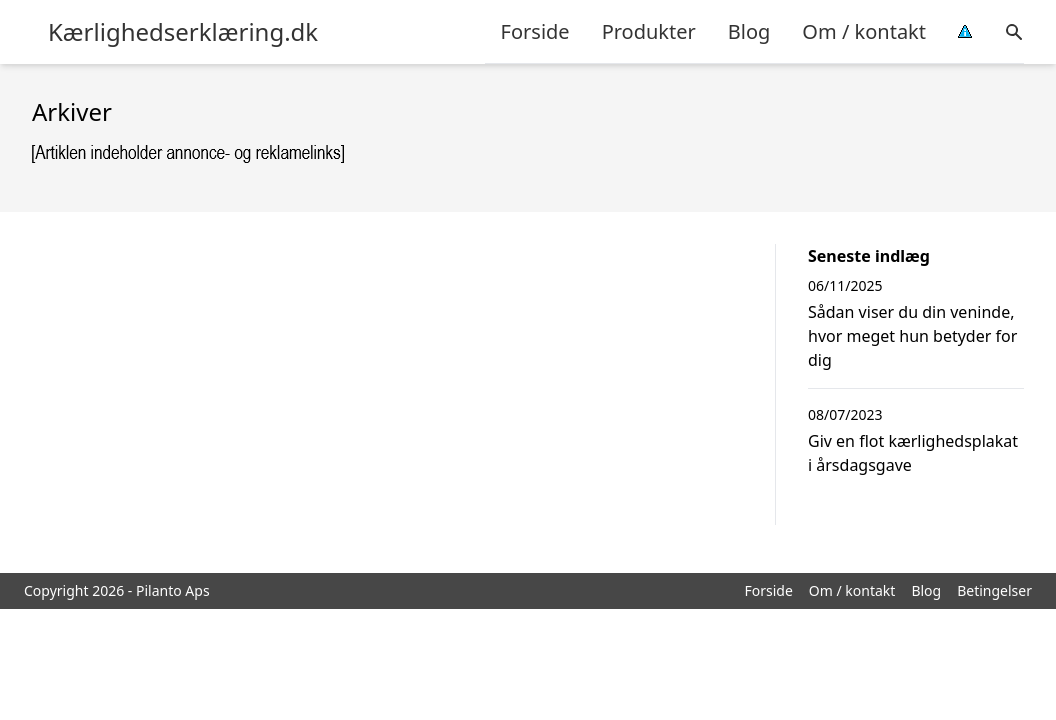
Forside (535, 31)
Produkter (649, 31)
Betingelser (994, 590)
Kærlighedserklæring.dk (183, 32)
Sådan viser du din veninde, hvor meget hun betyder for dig (912, 336)
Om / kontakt (864, 31)
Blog (749, 31)
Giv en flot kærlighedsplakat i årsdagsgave (913, 453)
